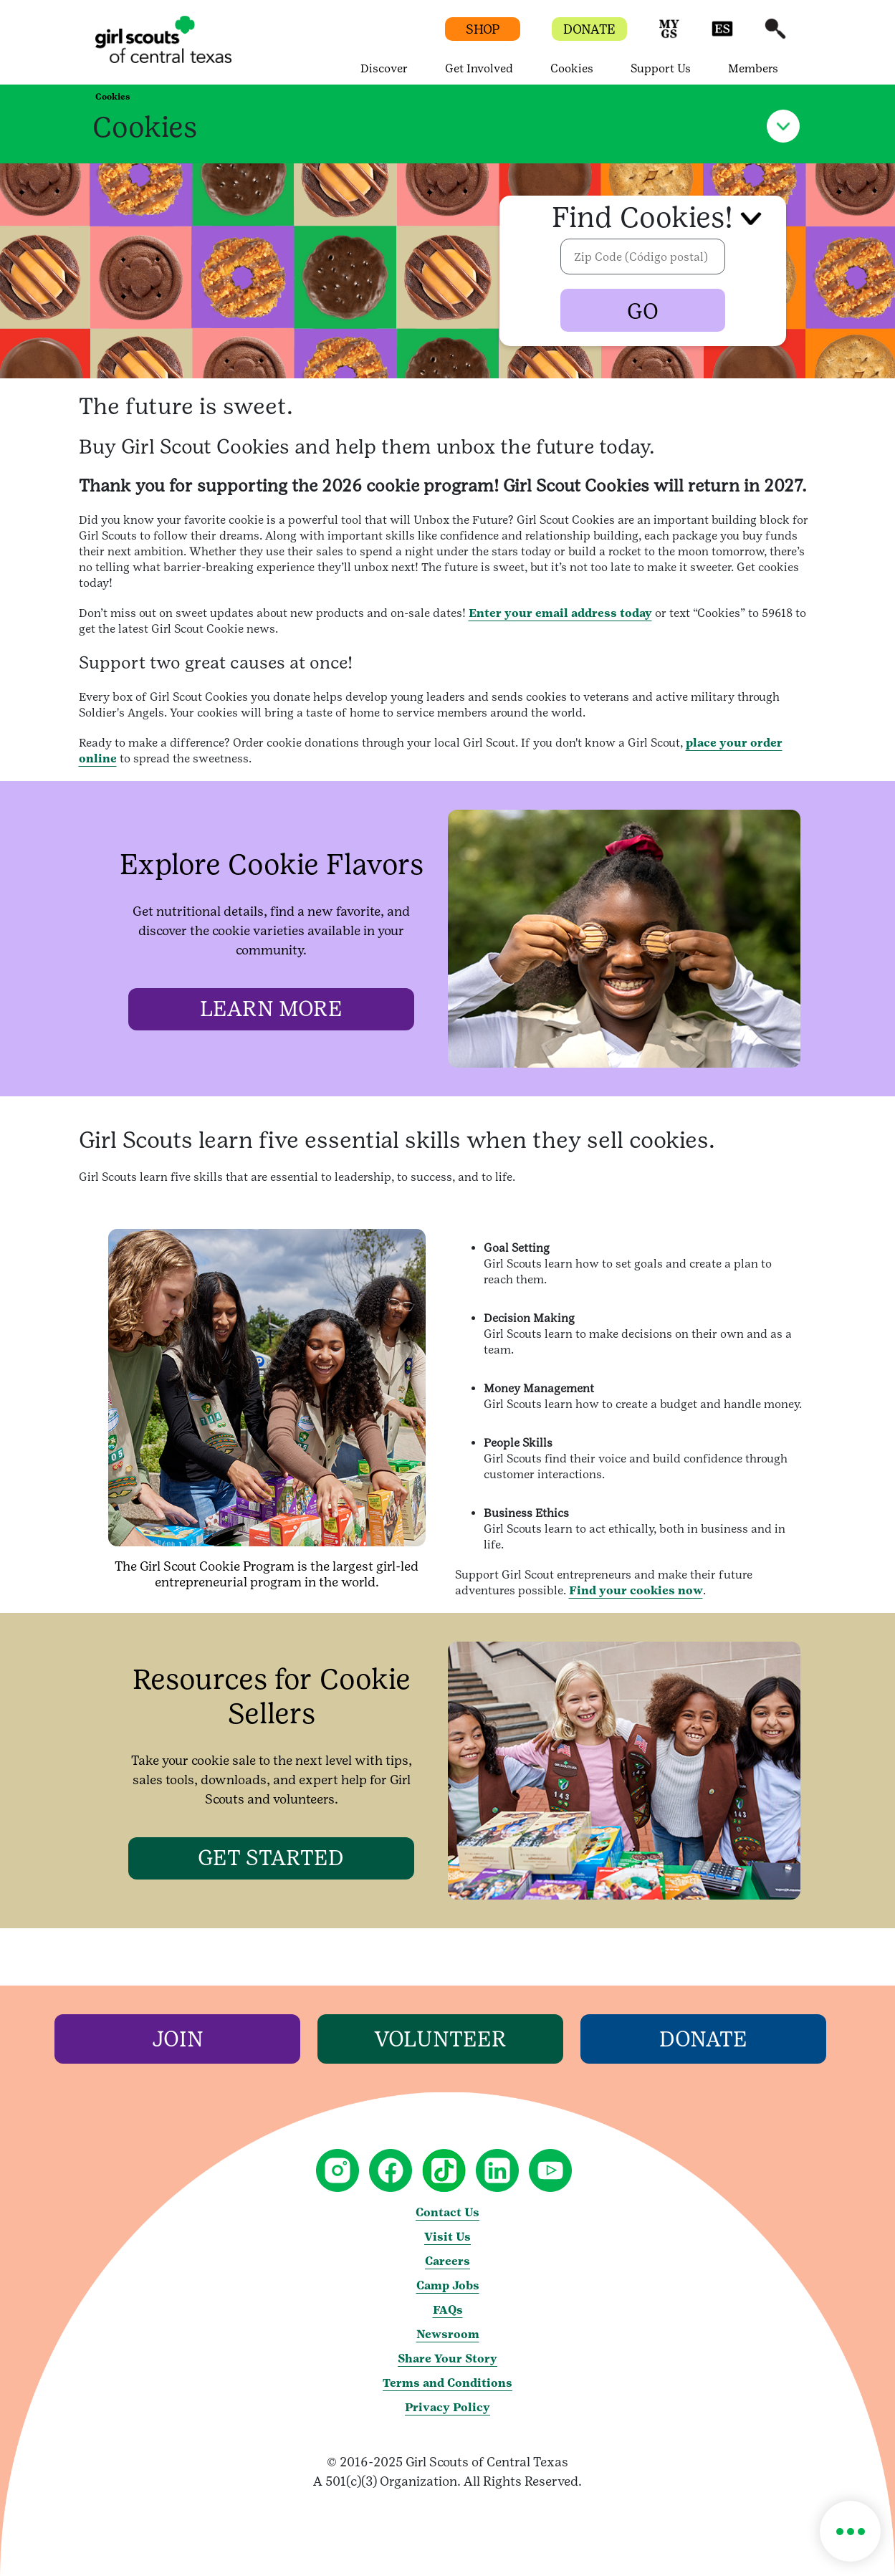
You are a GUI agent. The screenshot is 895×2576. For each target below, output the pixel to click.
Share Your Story (447, 2358)
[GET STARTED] (271, 1858)
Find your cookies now (636, 1590)
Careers (447, 2261)
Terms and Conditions (447, 2383)
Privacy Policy (447, 2407)
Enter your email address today (560, 613)
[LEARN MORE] (271, 1009)
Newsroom (447, 2334)
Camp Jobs (447, 2285)
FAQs (448, 2310)
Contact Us (447, 2212)
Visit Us (447, 2237)
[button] (669, 35)
